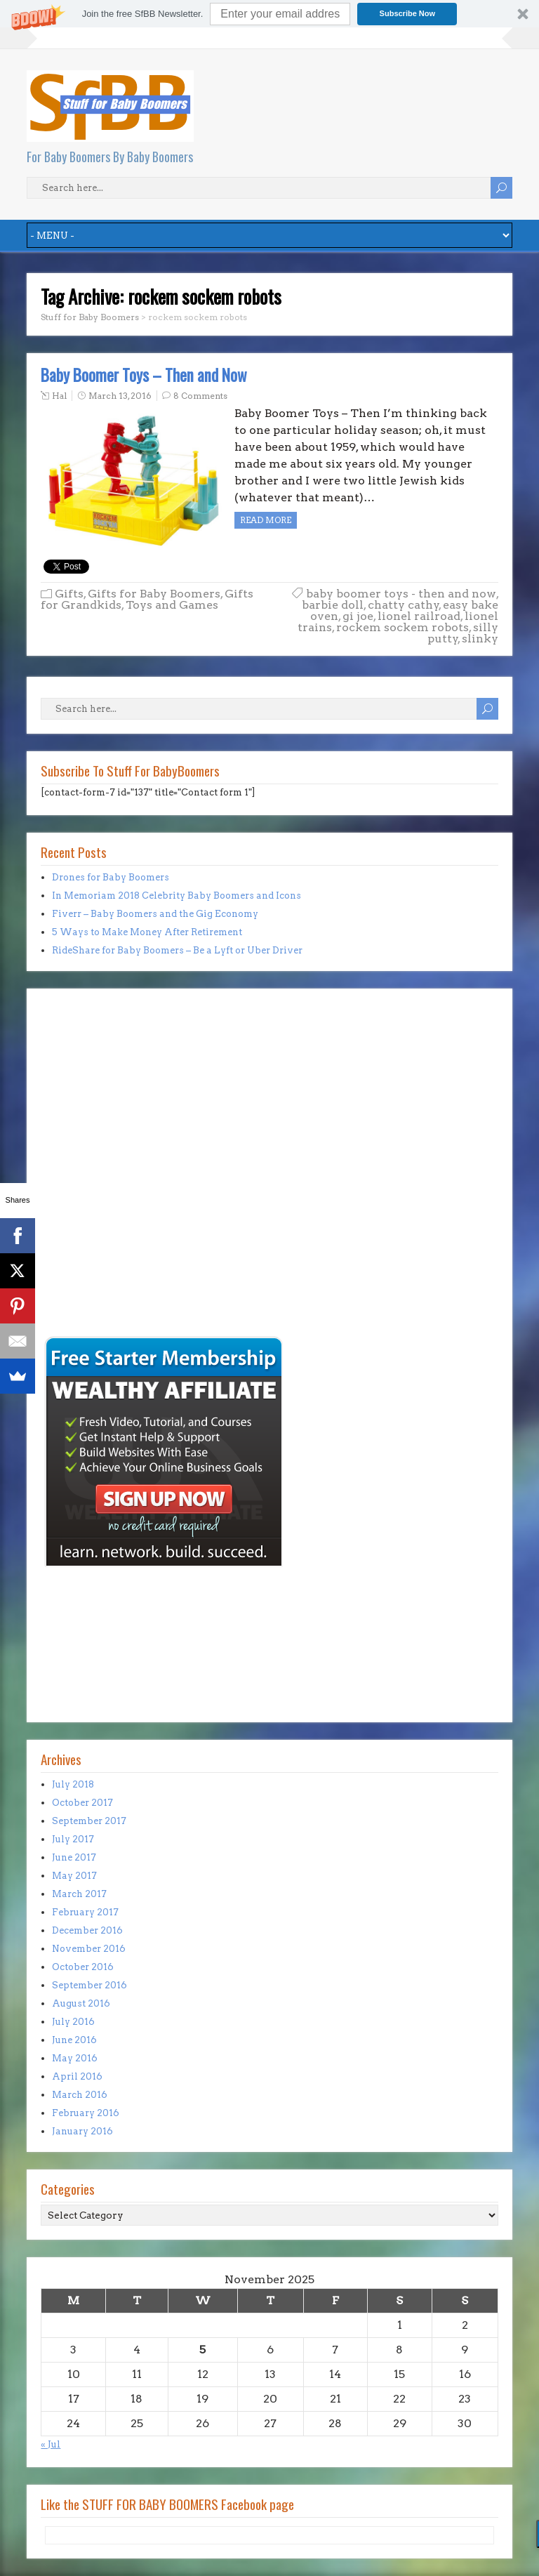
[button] (269, 13)
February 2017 (85, 1912)
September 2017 (89, 1821)
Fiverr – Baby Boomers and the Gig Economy (155, 914)
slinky (480, 638)
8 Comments (200, 395)
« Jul (50, 2444)
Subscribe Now (407, 13)
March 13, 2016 (120, 395)
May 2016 (75, 2058)
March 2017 (79, 1894)
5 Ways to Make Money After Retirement (147, 932)
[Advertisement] (83, 1235)
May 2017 (74, 1875)
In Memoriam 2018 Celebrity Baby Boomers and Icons (176, 895)
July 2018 (73, 1784)
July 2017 (73, 1839)
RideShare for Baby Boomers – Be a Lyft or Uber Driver (177, 950)
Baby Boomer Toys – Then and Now (144, 375)
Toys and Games (172, 605)
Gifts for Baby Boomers (154, 593)
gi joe (357, 616)
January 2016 (82, 2131)
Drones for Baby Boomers (110, 877)
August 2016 (81, 2003)
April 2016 (77, 2076)
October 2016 (83, 1967)
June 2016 (74, 2040)
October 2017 (82, 1802)
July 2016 (73, 2021)
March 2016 (79, 2094)
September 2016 (89, 1985)
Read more (265, 520)
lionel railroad (419, 616)
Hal (59, 395)
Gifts (69, 593)
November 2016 (89, 1948)
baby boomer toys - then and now (401, 593)
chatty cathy (403, 605)
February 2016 (85, 2113)
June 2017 (74, 1857)
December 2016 (87, 1930)
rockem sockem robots (402, 627)
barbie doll (333, 605)
